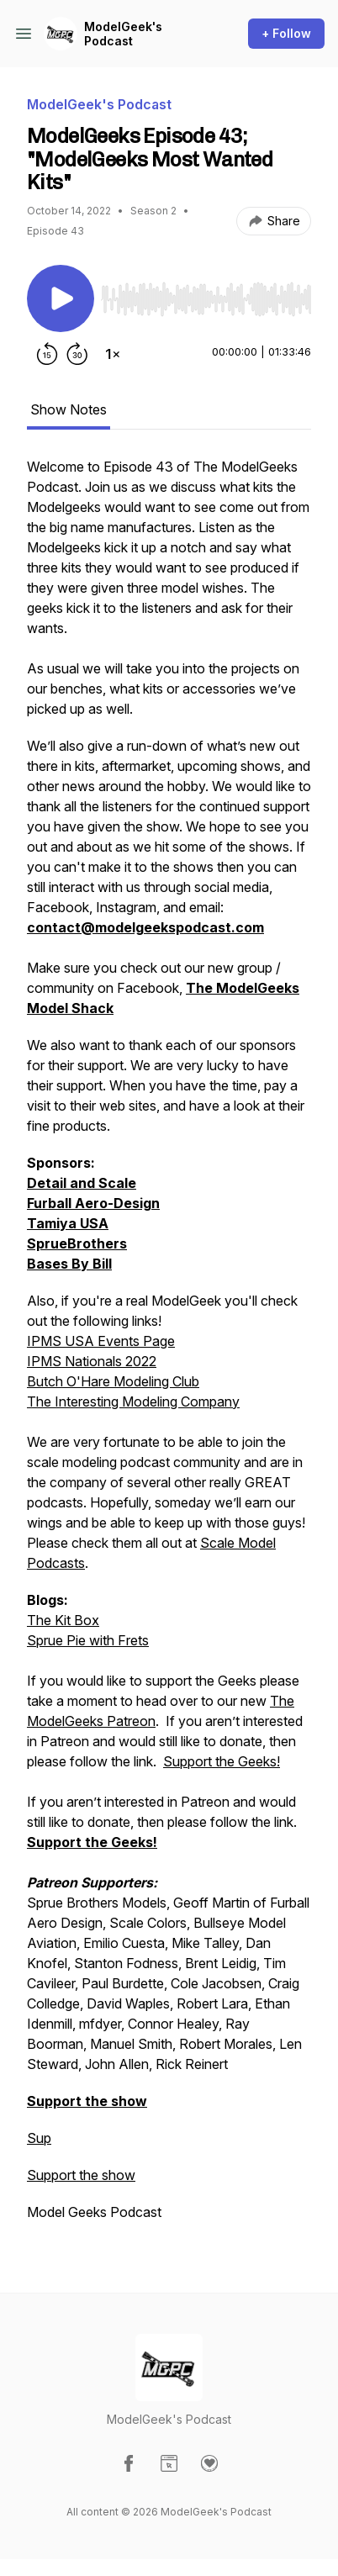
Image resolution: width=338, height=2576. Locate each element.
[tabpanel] (169, 1348)
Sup (39, 2138)
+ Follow (286, 33)
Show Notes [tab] (68, 409)
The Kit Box (63, 1620)
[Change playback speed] (112, 354)
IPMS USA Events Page (101, 1341)
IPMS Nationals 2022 (91, 1361)
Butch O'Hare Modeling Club (113, 1381)
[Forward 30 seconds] (77, 354)
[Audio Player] (206, 294)
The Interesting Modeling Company (133, 1401)
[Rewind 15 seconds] (47, 354)
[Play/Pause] (60, 298)
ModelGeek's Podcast (123, 34)
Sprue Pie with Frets (88, 1640)
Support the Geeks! (221, 1761)
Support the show (81, 2175)
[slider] (206, 299)
